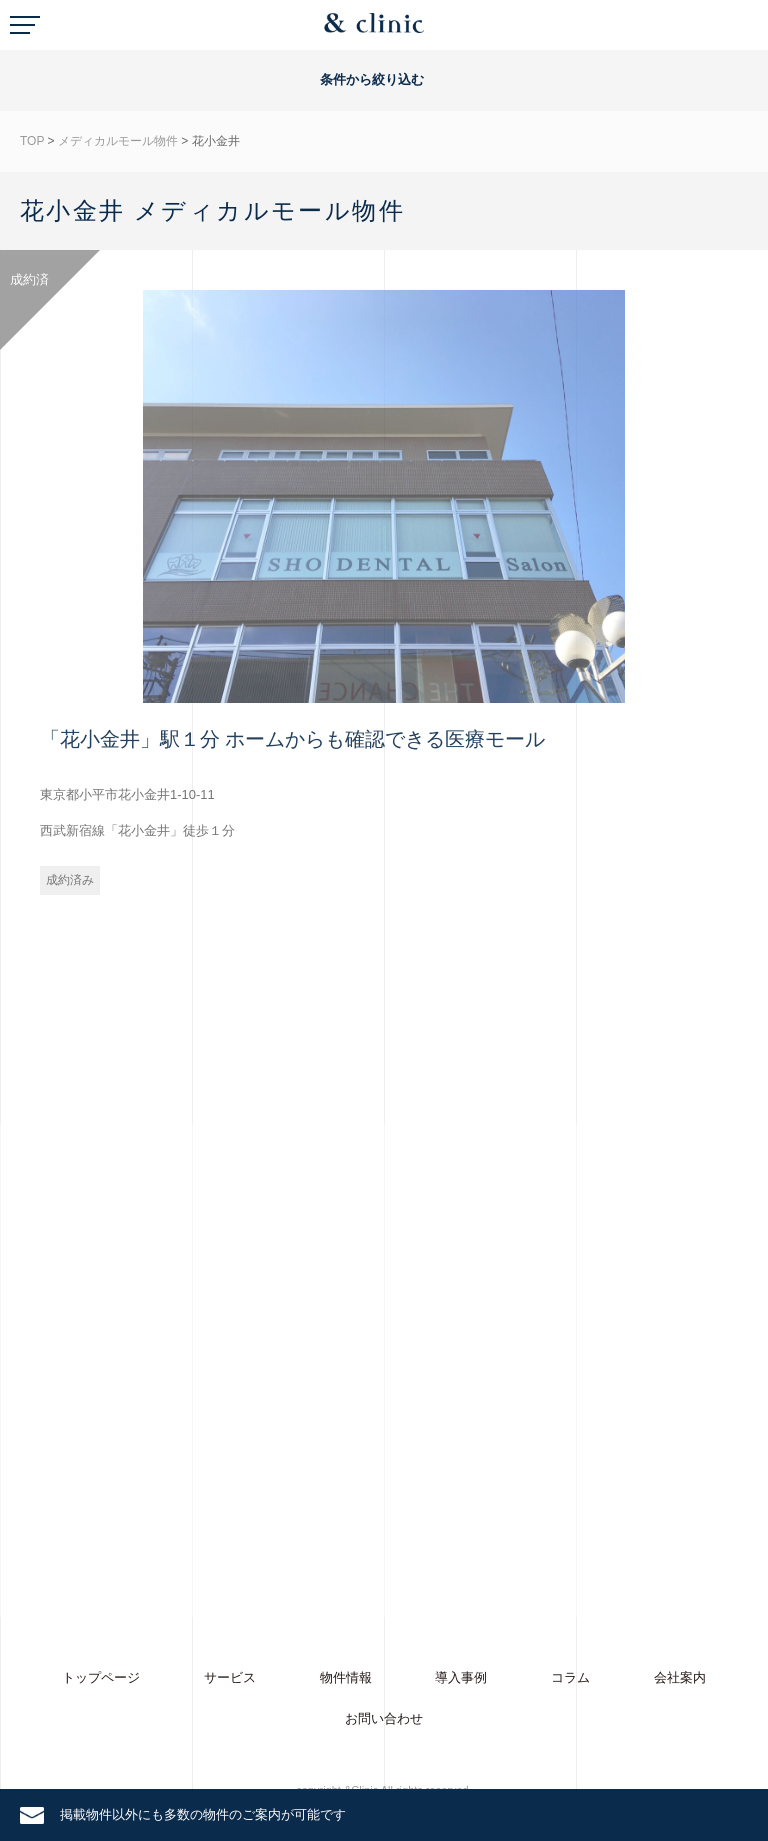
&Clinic (374, 28)
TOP (32, 141)
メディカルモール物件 (118, 141)
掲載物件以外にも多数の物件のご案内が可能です (203, 1814)
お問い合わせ (384, 1718)
